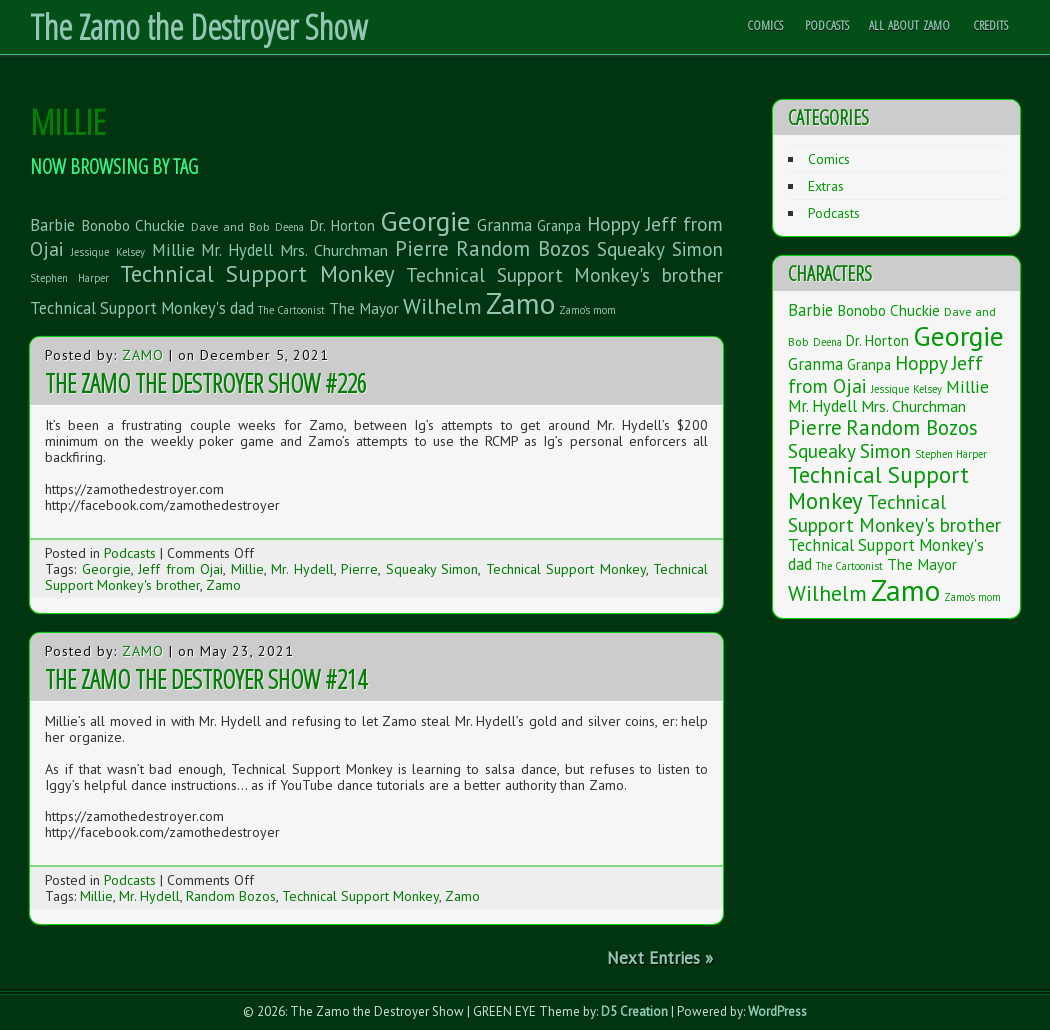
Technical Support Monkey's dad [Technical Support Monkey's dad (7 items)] (142, 308)
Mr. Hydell (302, 569)
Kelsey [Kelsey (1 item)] (130, 252)
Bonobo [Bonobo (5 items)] (105, 225)
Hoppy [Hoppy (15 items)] (613, 223)
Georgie (106, 569)
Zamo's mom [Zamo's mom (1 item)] (587, 310)
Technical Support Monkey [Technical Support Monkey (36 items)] (258, 273)
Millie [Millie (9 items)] (173, 249)
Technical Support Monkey (566, 569)
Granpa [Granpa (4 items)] (559, 225)
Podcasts (827, 25)
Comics (765, 25)
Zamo (143, 355)
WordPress (777, 1011)
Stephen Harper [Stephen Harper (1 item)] (69, 278)
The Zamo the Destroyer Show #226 (206, 383)
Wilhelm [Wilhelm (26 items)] (442, 306)
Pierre (359, 569)
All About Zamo (909, 25)
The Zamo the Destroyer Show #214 (206, 679)
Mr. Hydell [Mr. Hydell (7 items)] (237, 250)
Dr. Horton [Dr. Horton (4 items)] (342, 225)
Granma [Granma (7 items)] (504, 225)
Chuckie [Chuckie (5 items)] (160, 225)
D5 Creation (634, 1011)
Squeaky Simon (432, 569)
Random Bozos (231, 896)
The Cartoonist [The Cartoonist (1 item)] (291, 310)
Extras (826, 186)
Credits (990, 25)
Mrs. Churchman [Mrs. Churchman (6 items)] (334, 250)
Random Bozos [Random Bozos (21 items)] (523, 248)
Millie (247, 569)
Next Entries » (660, 958)
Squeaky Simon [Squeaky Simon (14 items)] (660, 248)
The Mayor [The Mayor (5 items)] (364, 308)
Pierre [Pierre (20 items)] (422, 248)
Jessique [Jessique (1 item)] (90, 252)
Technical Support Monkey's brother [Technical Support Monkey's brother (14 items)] (564, 274)
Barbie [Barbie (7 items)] (52, 225)
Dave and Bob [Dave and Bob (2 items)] (230, 226)
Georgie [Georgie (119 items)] (425, 221)
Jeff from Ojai (180, 569)
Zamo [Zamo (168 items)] (520, 303)
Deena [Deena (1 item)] (289, 227)
